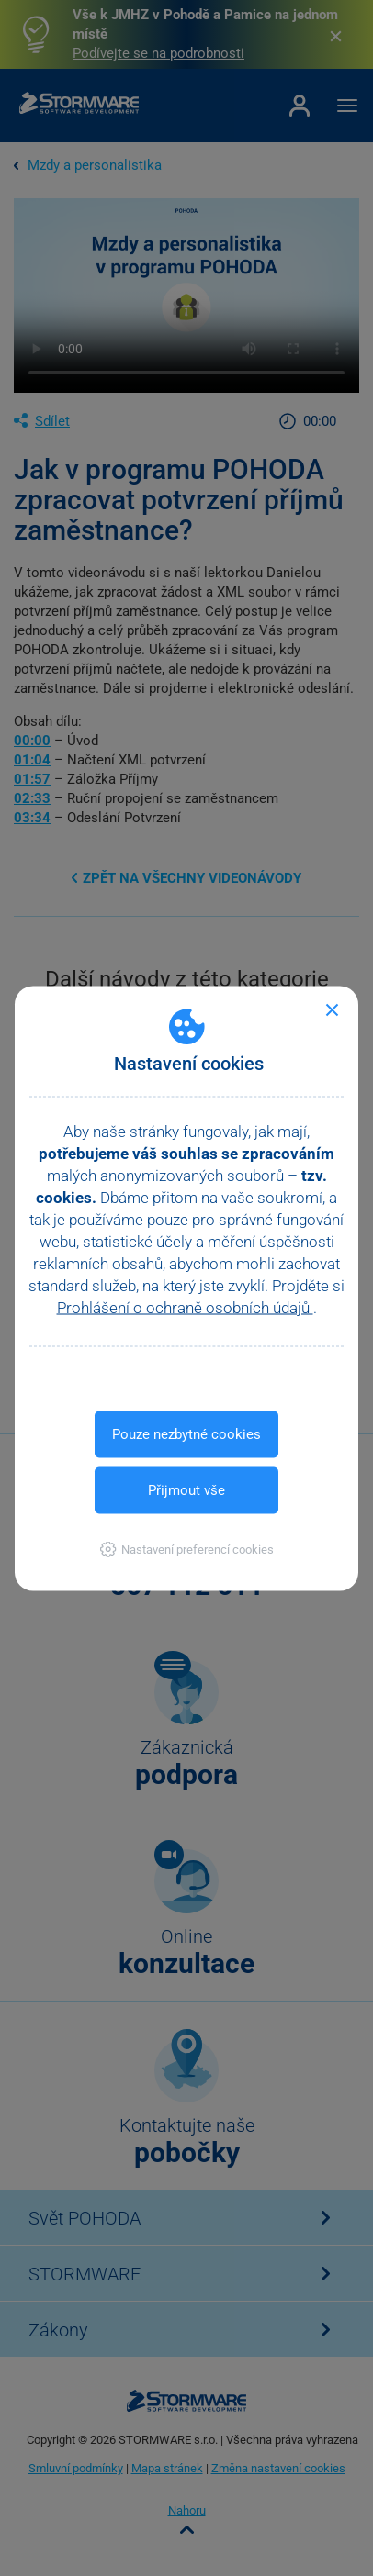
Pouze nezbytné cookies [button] (186, 1433)
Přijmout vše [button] (186, 1489)
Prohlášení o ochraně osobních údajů (185, 1307)
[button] (187, 1549)
